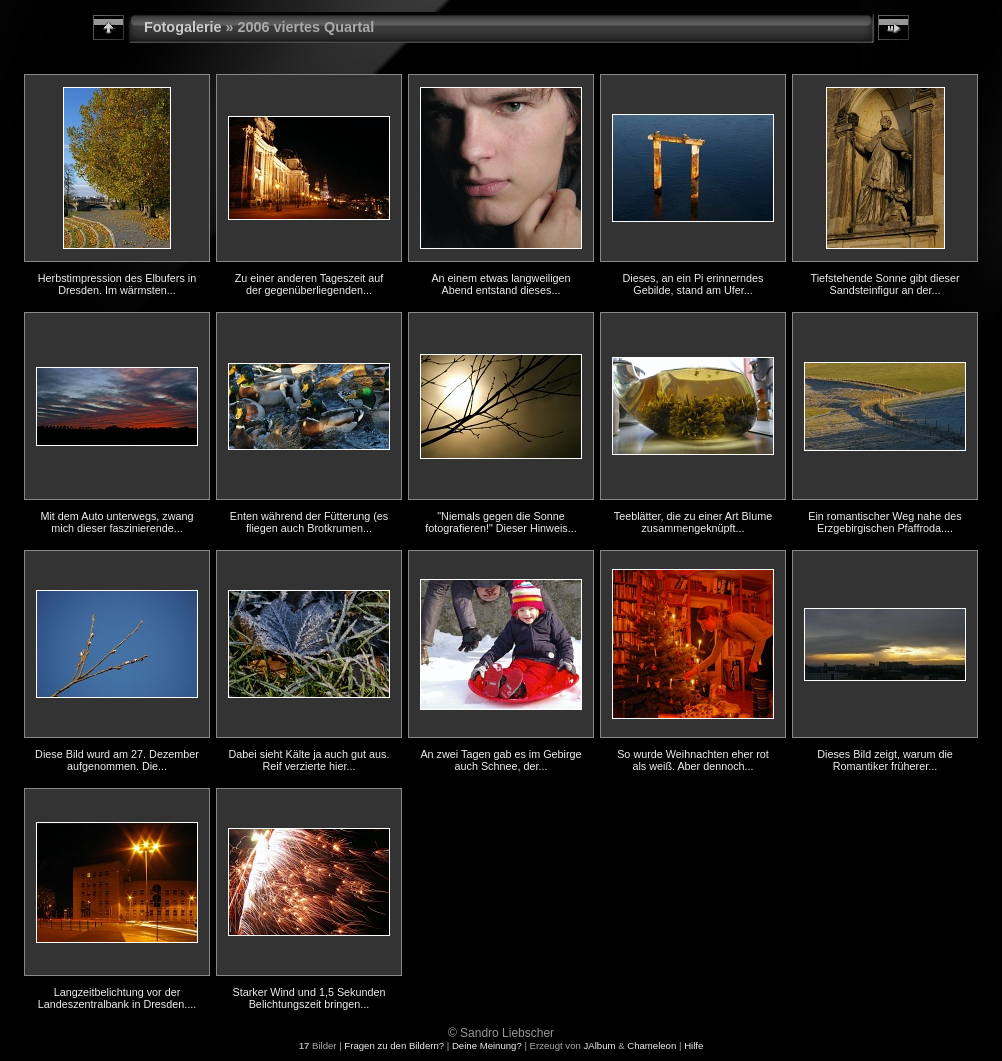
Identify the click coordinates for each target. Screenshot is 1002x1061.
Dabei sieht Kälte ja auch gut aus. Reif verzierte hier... (309, 760)
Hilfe (693, 1045)
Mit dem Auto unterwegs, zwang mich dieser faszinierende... (116, 522)
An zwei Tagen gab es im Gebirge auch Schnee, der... (500, 760)
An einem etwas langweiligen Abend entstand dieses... (500, 284)
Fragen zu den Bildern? (394, 1045)
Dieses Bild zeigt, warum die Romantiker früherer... (885, 760)
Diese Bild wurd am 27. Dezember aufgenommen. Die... (117, 760)
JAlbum (599, 1045)
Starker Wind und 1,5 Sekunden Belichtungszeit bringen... (308, 998)
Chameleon (651, 1045)
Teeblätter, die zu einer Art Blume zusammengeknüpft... (693, 522)
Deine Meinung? (487, 1045)
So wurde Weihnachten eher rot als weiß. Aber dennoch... (693, 760)
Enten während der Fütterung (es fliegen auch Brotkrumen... (309, 522)
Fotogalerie (183, 27)
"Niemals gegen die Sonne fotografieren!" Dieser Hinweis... (500, 522)
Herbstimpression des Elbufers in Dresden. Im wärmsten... (117, 284)
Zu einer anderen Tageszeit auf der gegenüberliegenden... (309, 284)
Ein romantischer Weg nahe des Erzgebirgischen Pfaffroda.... (884, 522)
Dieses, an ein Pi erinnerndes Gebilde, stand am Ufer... (692, 284)
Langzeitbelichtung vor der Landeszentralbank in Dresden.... (117, 998)
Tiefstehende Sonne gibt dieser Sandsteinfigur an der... (884, 284)
